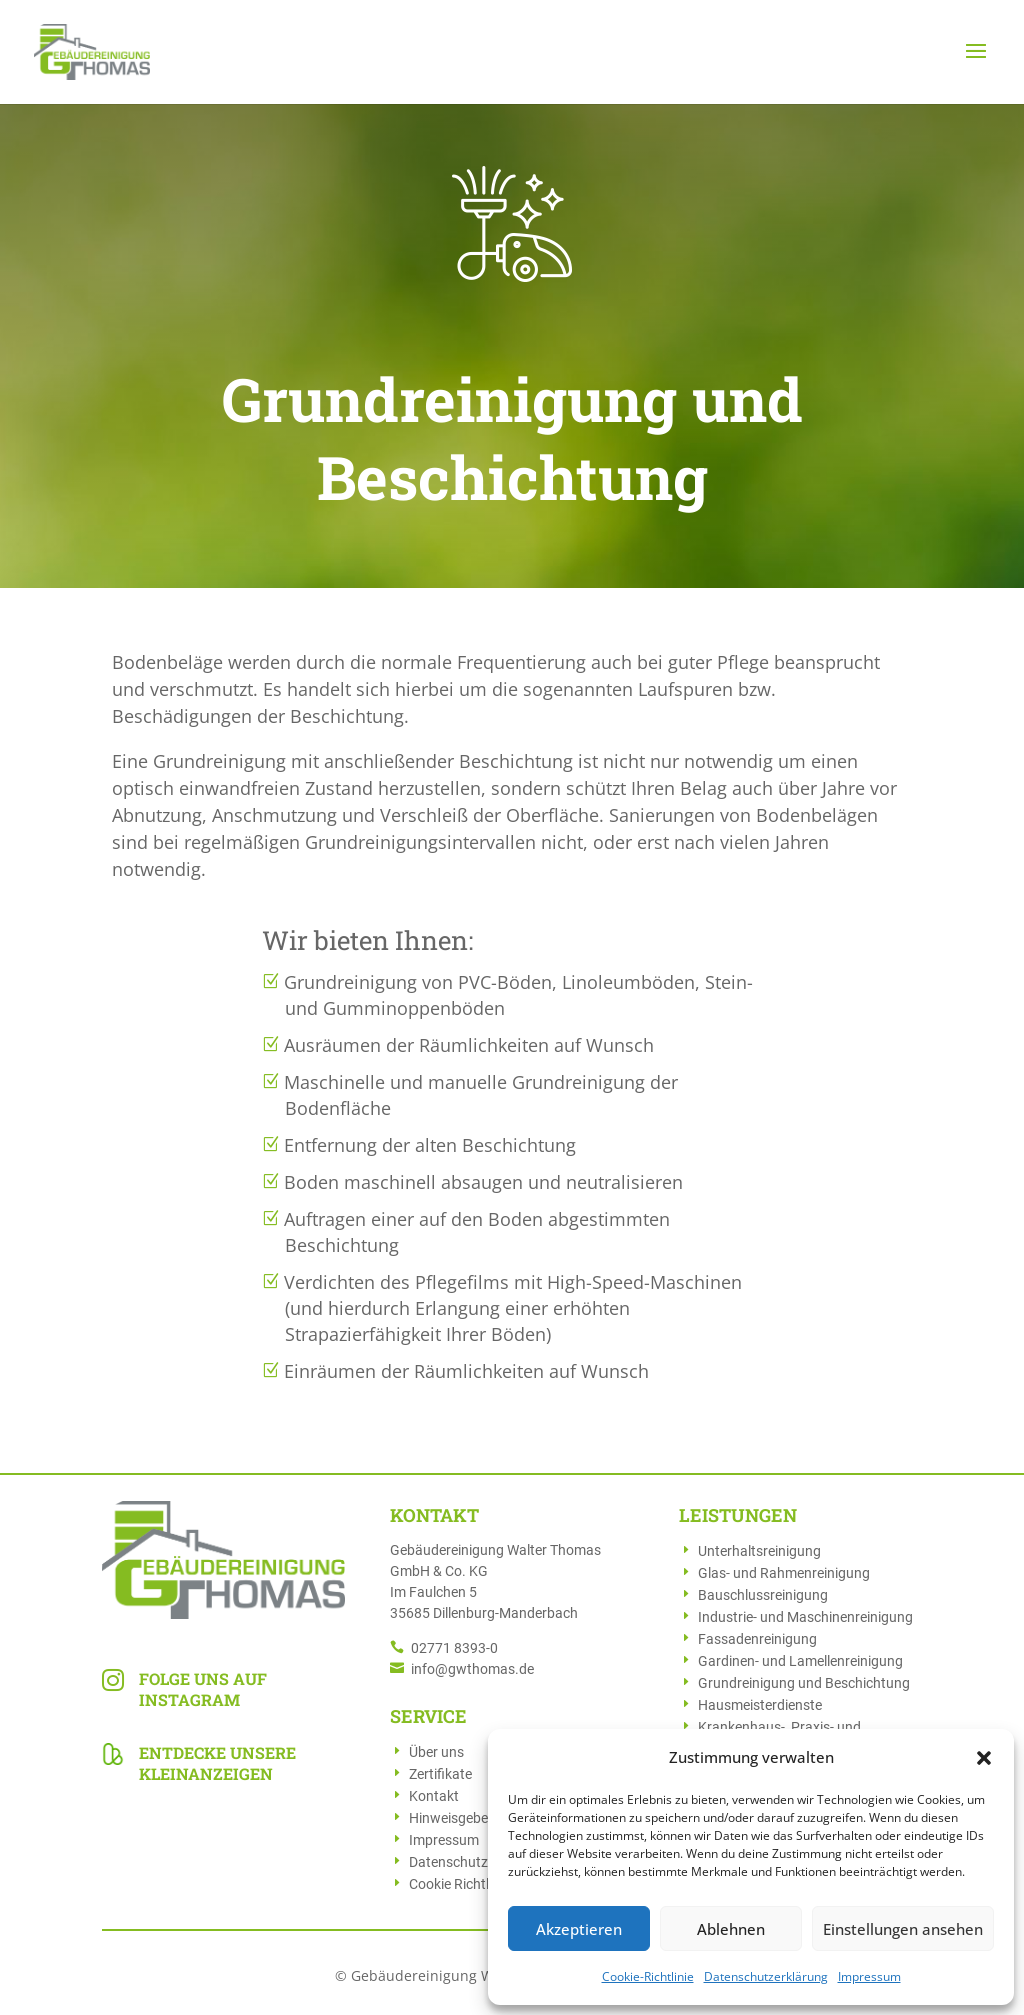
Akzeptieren (579, 1929)
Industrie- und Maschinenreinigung (805, 1617)
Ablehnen (731, 1929)
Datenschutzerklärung (766, 1976)
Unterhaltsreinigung (759, 1551)
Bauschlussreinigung (763, 1595)
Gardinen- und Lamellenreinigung (800, 1661)
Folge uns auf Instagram (203, 1689)
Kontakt (434, 1796)
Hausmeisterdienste (760, 1705)
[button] (984, 1758)
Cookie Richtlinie (459, 1884)
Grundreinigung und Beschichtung (804, 1683)
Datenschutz (448, 1862)
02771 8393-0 (454, 1648)
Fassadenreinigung (757, 1639)
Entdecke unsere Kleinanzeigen (217, 1763)
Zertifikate (440, 1774)
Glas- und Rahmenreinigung (784, 1573)
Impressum (869, 1976)
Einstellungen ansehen (903, 1929)
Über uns (436, 1752)
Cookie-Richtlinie (648, 1976)
